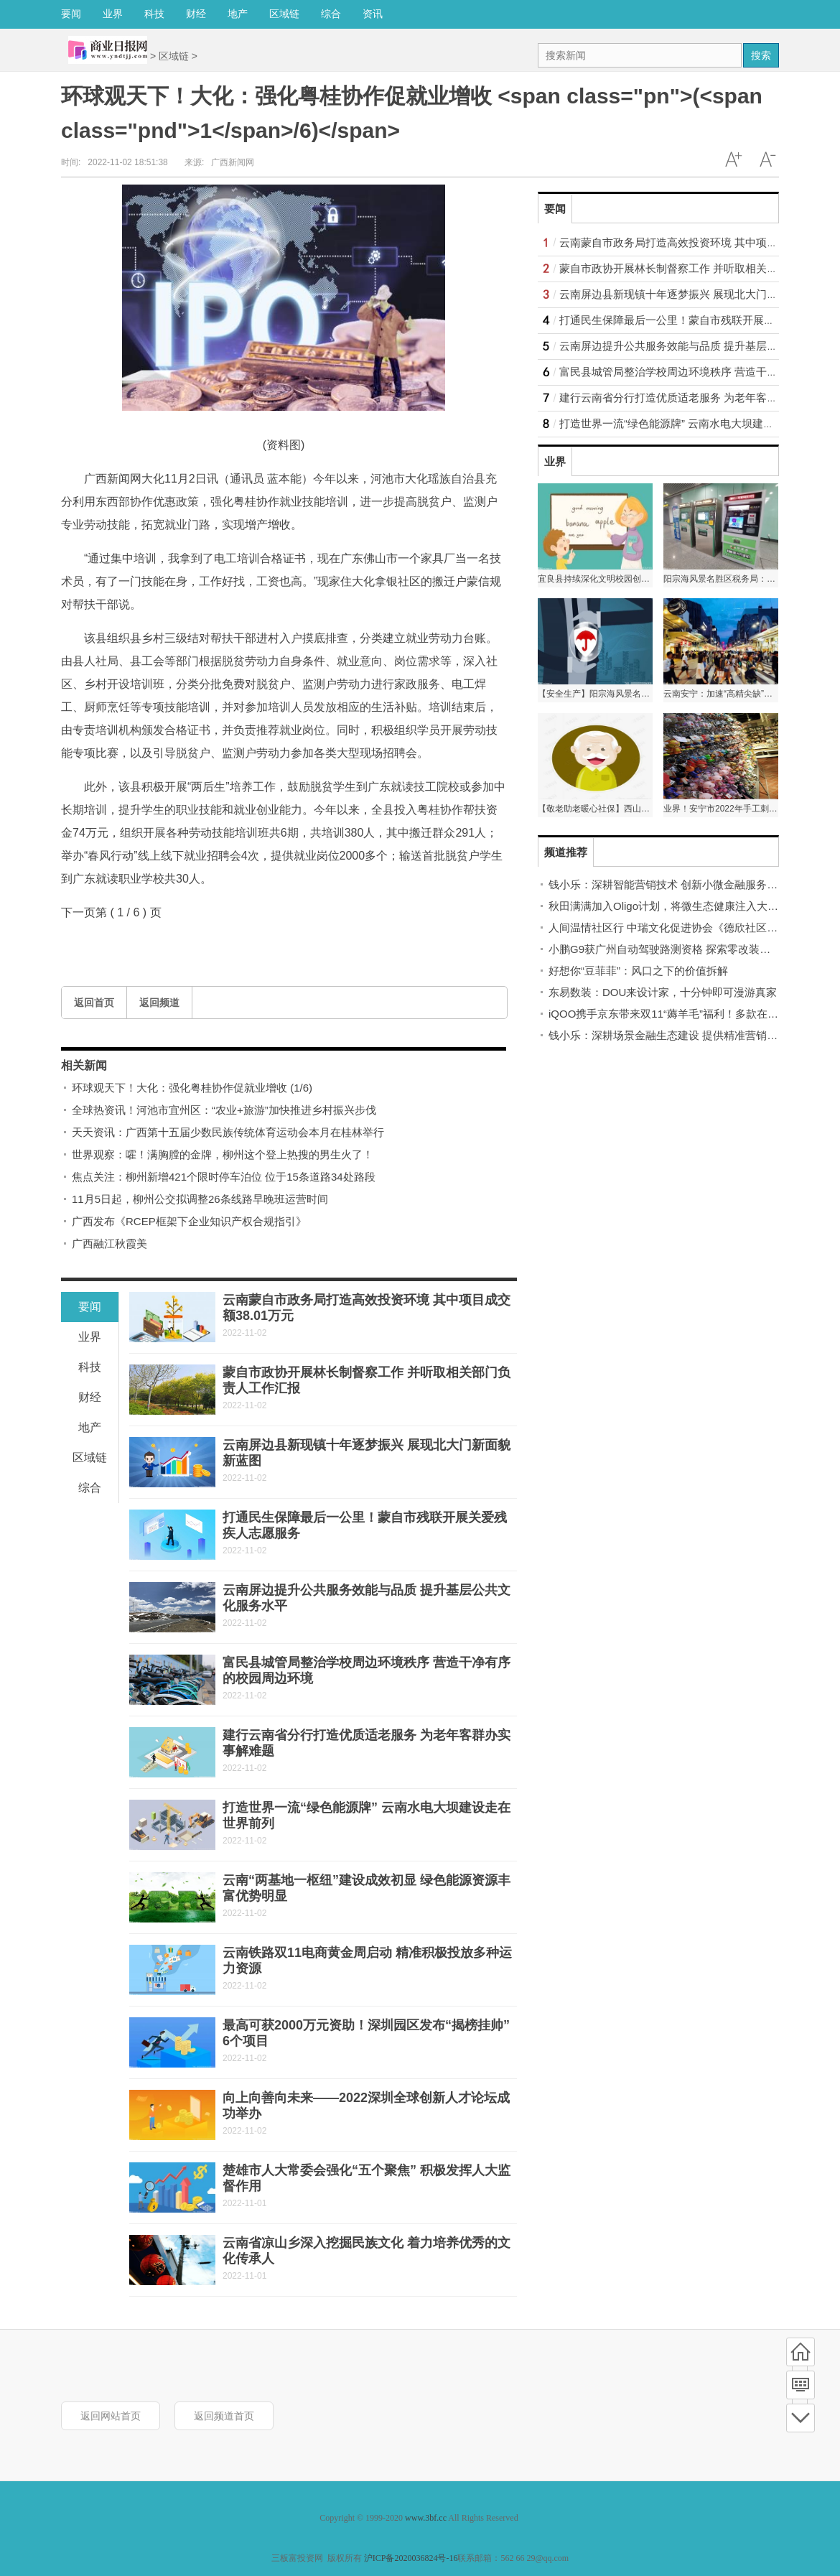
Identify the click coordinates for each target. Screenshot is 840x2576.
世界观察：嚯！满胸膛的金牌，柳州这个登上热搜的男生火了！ (222, 1154)
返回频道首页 (224, 2416)
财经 (196, 14)
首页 (800, 2352)
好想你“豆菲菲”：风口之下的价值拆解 (638, 970)
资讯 (373, 14)
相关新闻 (84, 1065)
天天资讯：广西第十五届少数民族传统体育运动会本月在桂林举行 (228, 1132)
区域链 (284, 14)
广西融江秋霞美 (109, 1243)
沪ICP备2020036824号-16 (411, 2558)
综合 (331, 14)
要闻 (71, 14)
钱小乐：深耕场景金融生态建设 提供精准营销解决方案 (679, 1035)
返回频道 (159, 1002)
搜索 (761, 55)
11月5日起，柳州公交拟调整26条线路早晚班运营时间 (200, 1199)
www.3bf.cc (426, 2518)
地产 (238, 14)
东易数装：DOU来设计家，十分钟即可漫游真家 (663, 992)
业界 (113, 14)
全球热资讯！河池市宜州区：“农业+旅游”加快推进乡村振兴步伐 (224, 1110)
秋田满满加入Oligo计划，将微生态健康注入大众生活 (674, 906)
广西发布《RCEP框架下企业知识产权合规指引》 (189, 1221)
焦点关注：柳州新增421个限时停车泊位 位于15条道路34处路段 (223, 1177)
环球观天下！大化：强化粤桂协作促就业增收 (192, 1088)
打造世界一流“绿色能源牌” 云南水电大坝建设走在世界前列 (699, 423)
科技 (154, 14)
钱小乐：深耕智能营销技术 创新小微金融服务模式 (668, 884)
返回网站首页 (110, 2416)
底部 (800, 2418)
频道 (800, 2385)
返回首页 (94, 1002)
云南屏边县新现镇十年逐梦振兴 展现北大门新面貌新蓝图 (695, 294)
